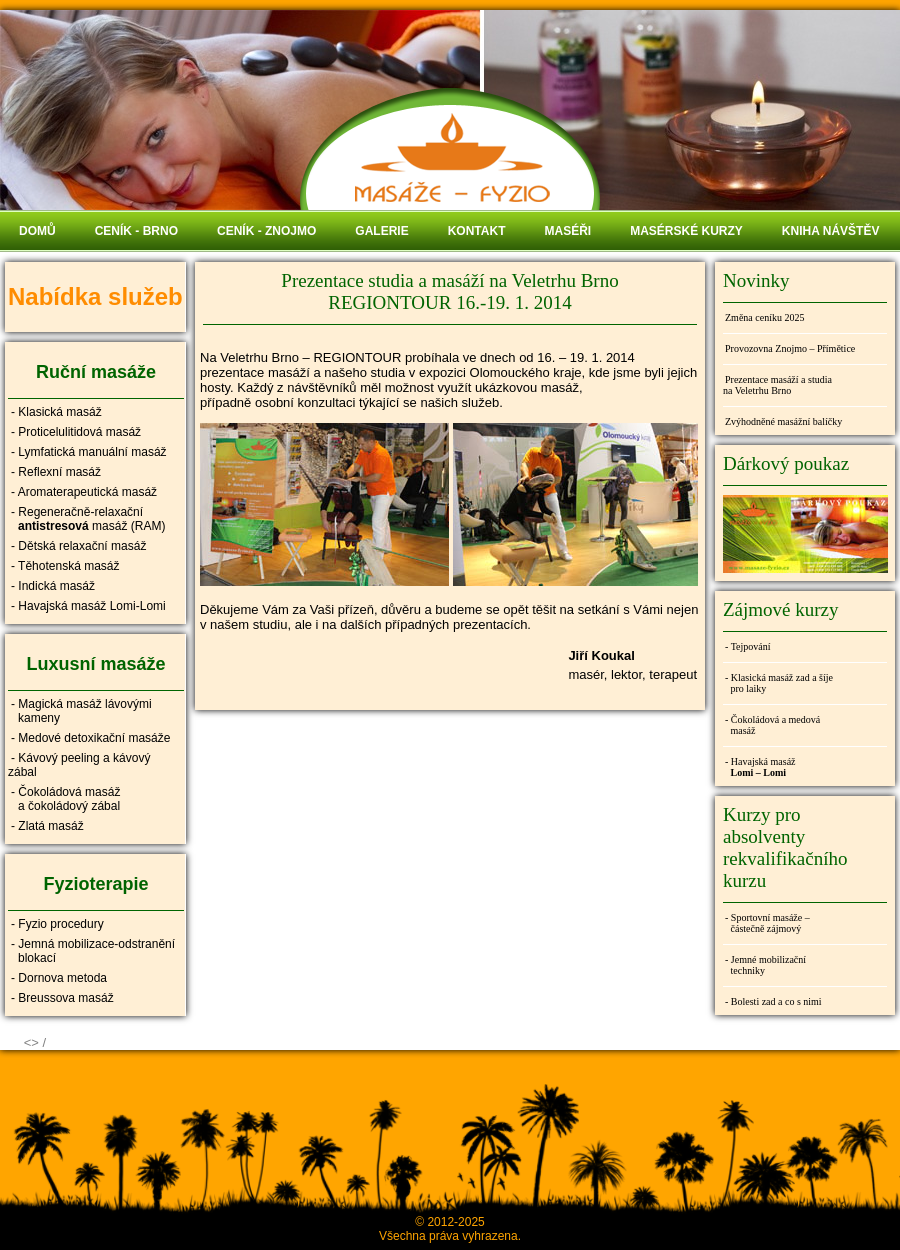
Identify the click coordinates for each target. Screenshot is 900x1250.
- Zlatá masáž (47, 826)
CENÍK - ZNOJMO (266, 231)
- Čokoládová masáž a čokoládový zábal (64, 799)
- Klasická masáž (56, 412)
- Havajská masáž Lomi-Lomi (88, 606)
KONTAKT (477, 231)
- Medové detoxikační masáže (90, 738)
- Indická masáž (53, 586)
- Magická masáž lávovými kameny (80, 711)
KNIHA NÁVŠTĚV (831, 231)
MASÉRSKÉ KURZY (686, 231)
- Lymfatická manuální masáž (89, 452)
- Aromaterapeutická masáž (84, 492)
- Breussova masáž (62, 998)
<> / (35, 1042)
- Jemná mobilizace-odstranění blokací (91, 951)
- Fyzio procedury (57, 924)
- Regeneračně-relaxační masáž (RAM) (86, 519)
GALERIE (381, 231)
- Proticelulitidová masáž (76, 432)
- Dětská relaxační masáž (78, 546)
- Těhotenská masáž (65, 566)
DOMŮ (37, 231)
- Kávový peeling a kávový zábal (79, 765)
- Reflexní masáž (56, 472)
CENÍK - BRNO (136, 231)
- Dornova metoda (59, 978)
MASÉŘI (567, 231)
